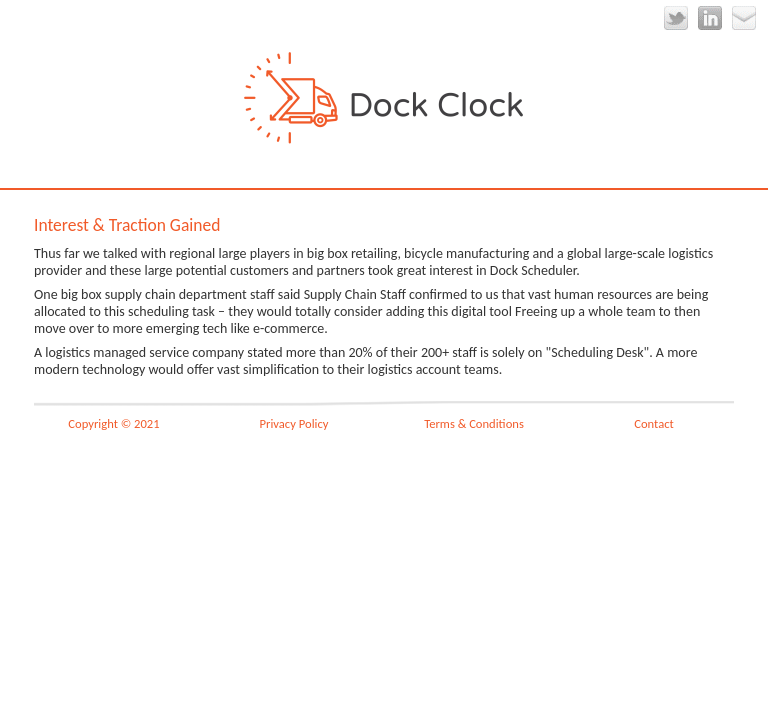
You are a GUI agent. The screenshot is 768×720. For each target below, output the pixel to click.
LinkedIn (710, 18)
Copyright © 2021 (113, 423)
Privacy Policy (294, 423)
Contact (654, 423)
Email (744, 18)
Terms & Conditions (474, 423)
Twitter (676, 18)
